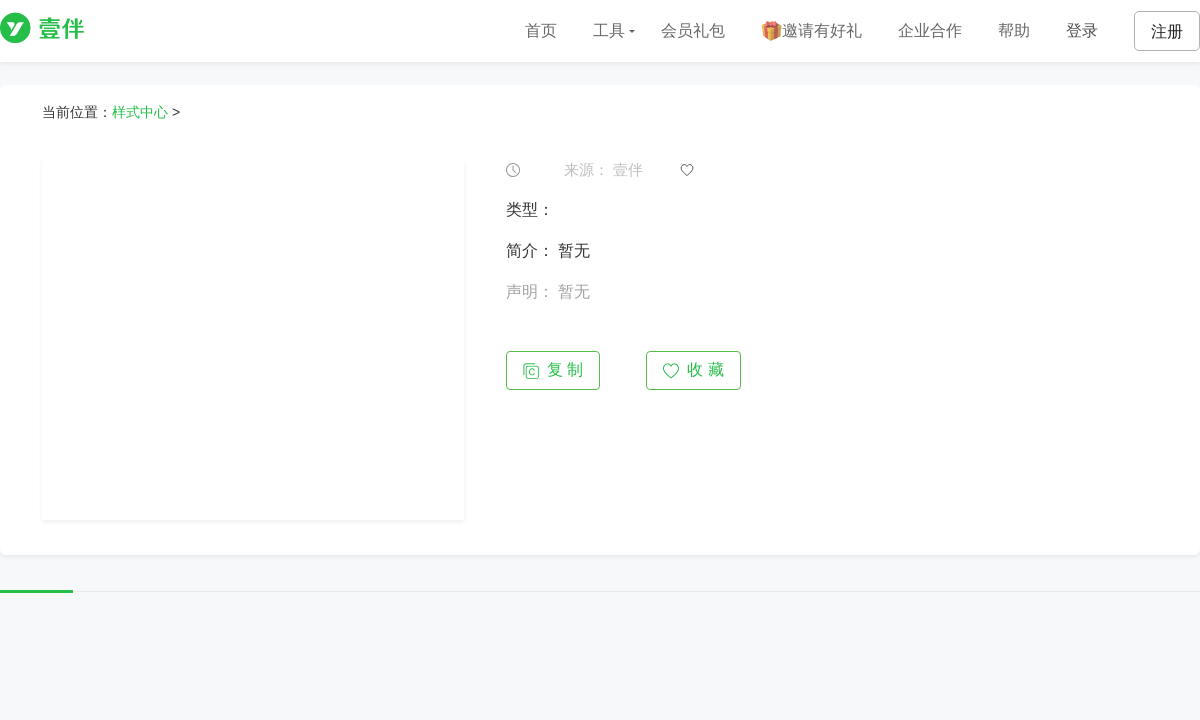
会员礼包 (693, 30)
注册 (1167, 31)
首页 (541, 30)
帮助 (1014, 30)
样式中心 (140, 112)
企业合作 (930, 30)
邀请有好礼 (811, 31)
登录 (1082, 30)
